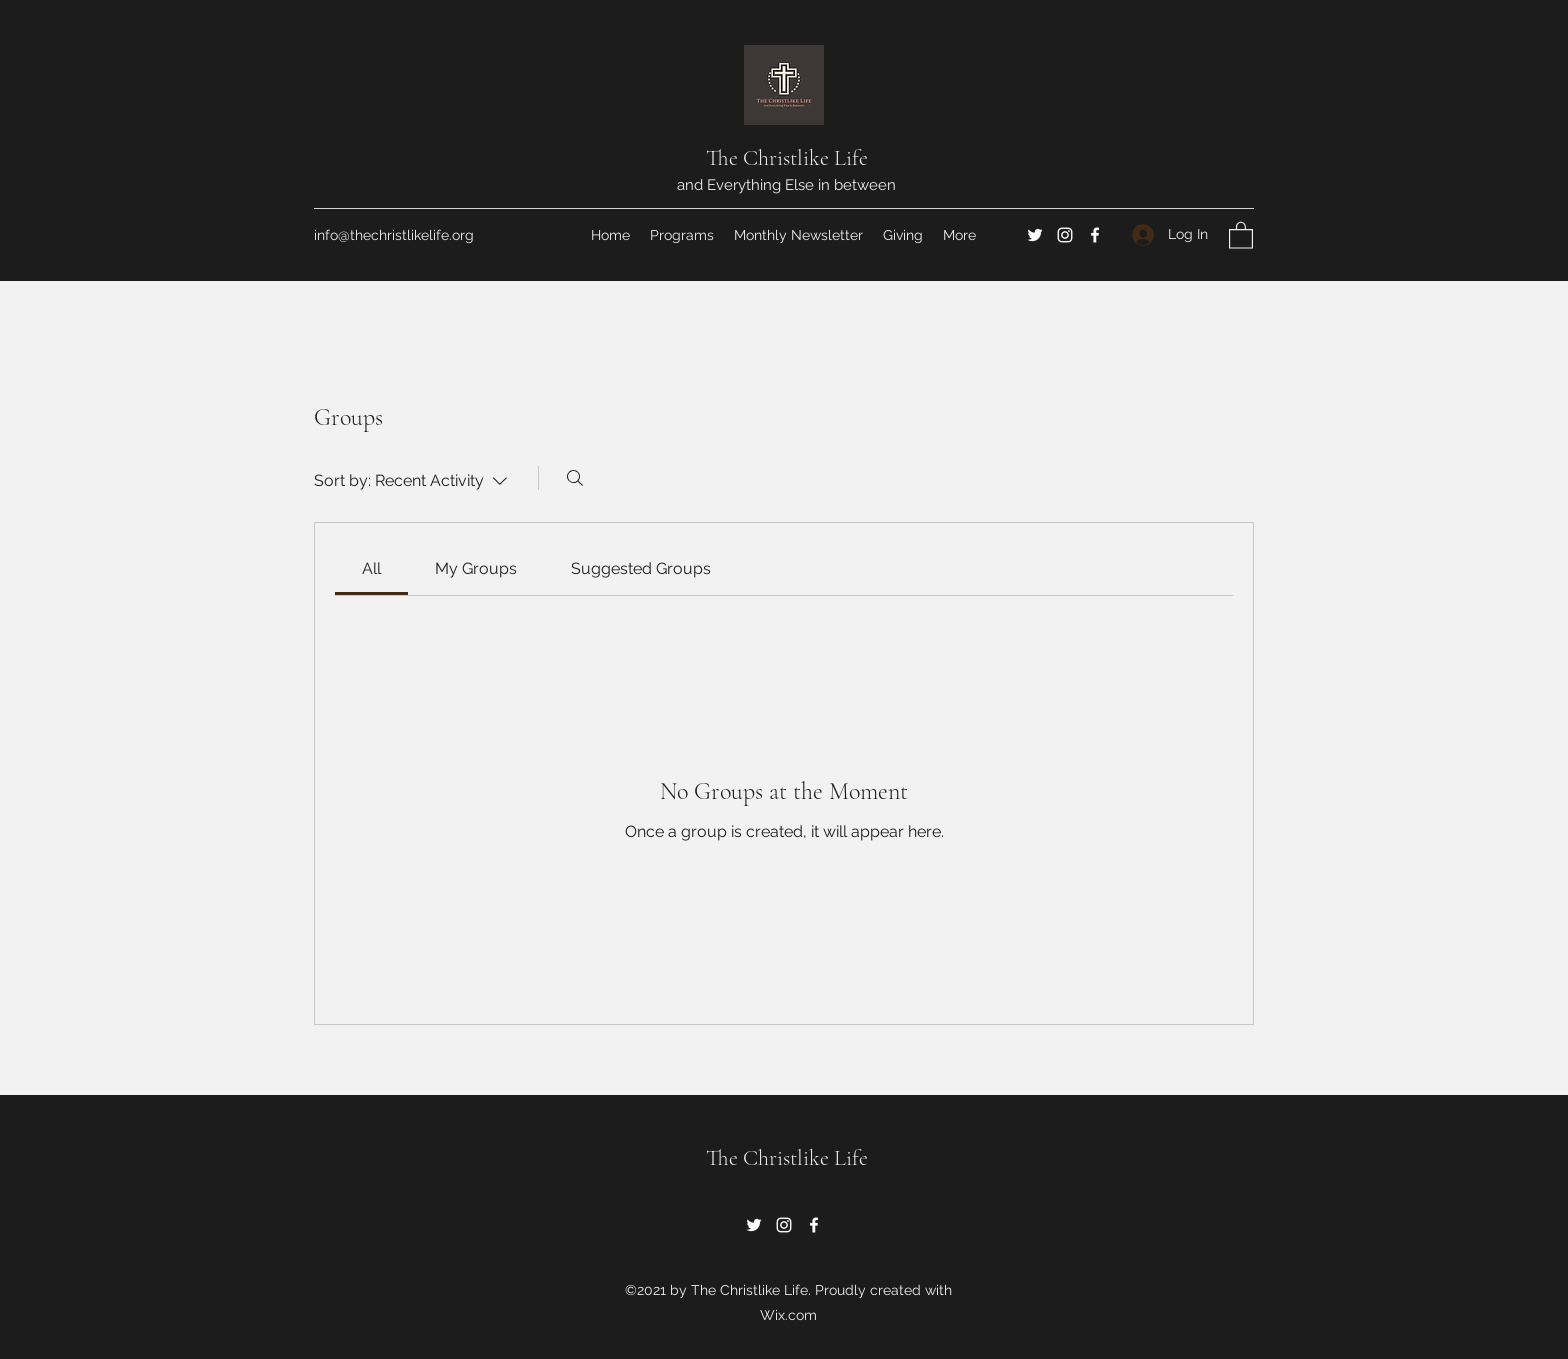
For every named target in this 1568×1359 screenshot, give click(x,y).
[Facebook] (1095, 235)
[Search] (575, 478)
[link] (371, 568)
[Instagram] (1065, 235)
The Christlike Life (787, 158)
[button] (1241, 234)
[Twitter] (1035, 235)
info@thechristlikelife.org (394, 235)
